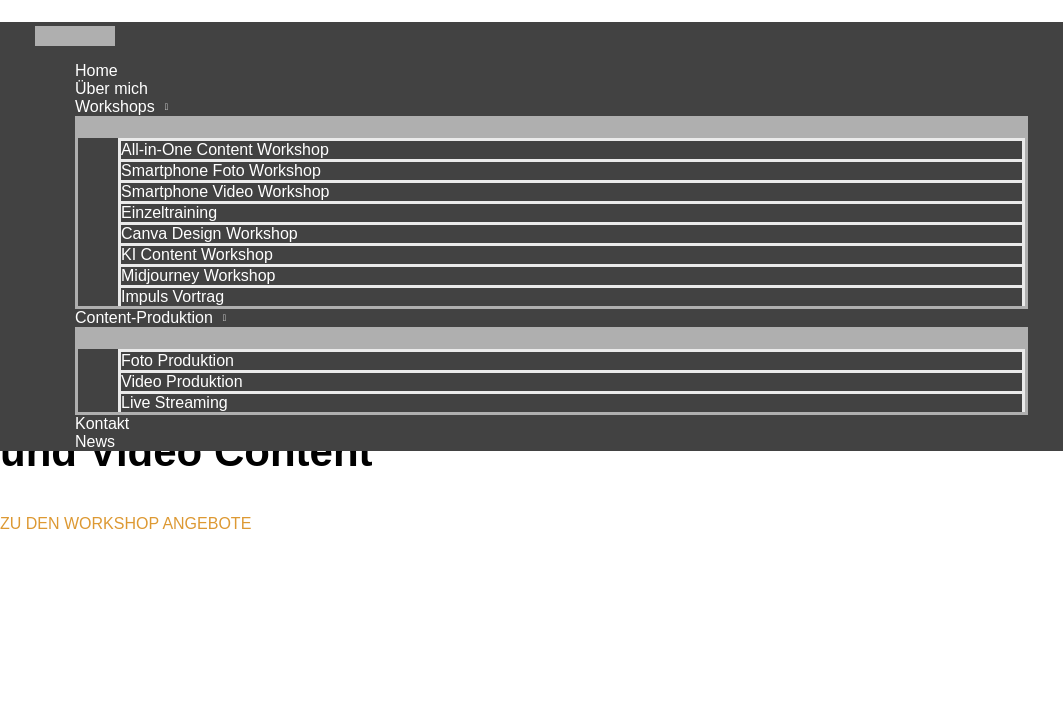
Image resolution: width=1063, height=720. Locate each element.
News (95, 441)
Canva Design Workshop (209, 233)
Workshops (115, 106)
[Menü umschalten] (551, 126)
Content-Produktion (144, 317)
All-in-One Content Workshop (225, 149)
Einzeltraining (169, 212)
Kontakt (102, 423)
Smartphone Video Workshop (225, 191)
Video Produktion (182, 381)
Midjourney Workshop (198, 275)
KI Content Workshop (197, 254)
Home (96, 70)
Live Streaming (174, 402)
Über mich (111, 88)
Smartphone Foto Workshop (221, 170)
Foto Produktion (177, 360)
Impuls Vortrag (172, 296)
